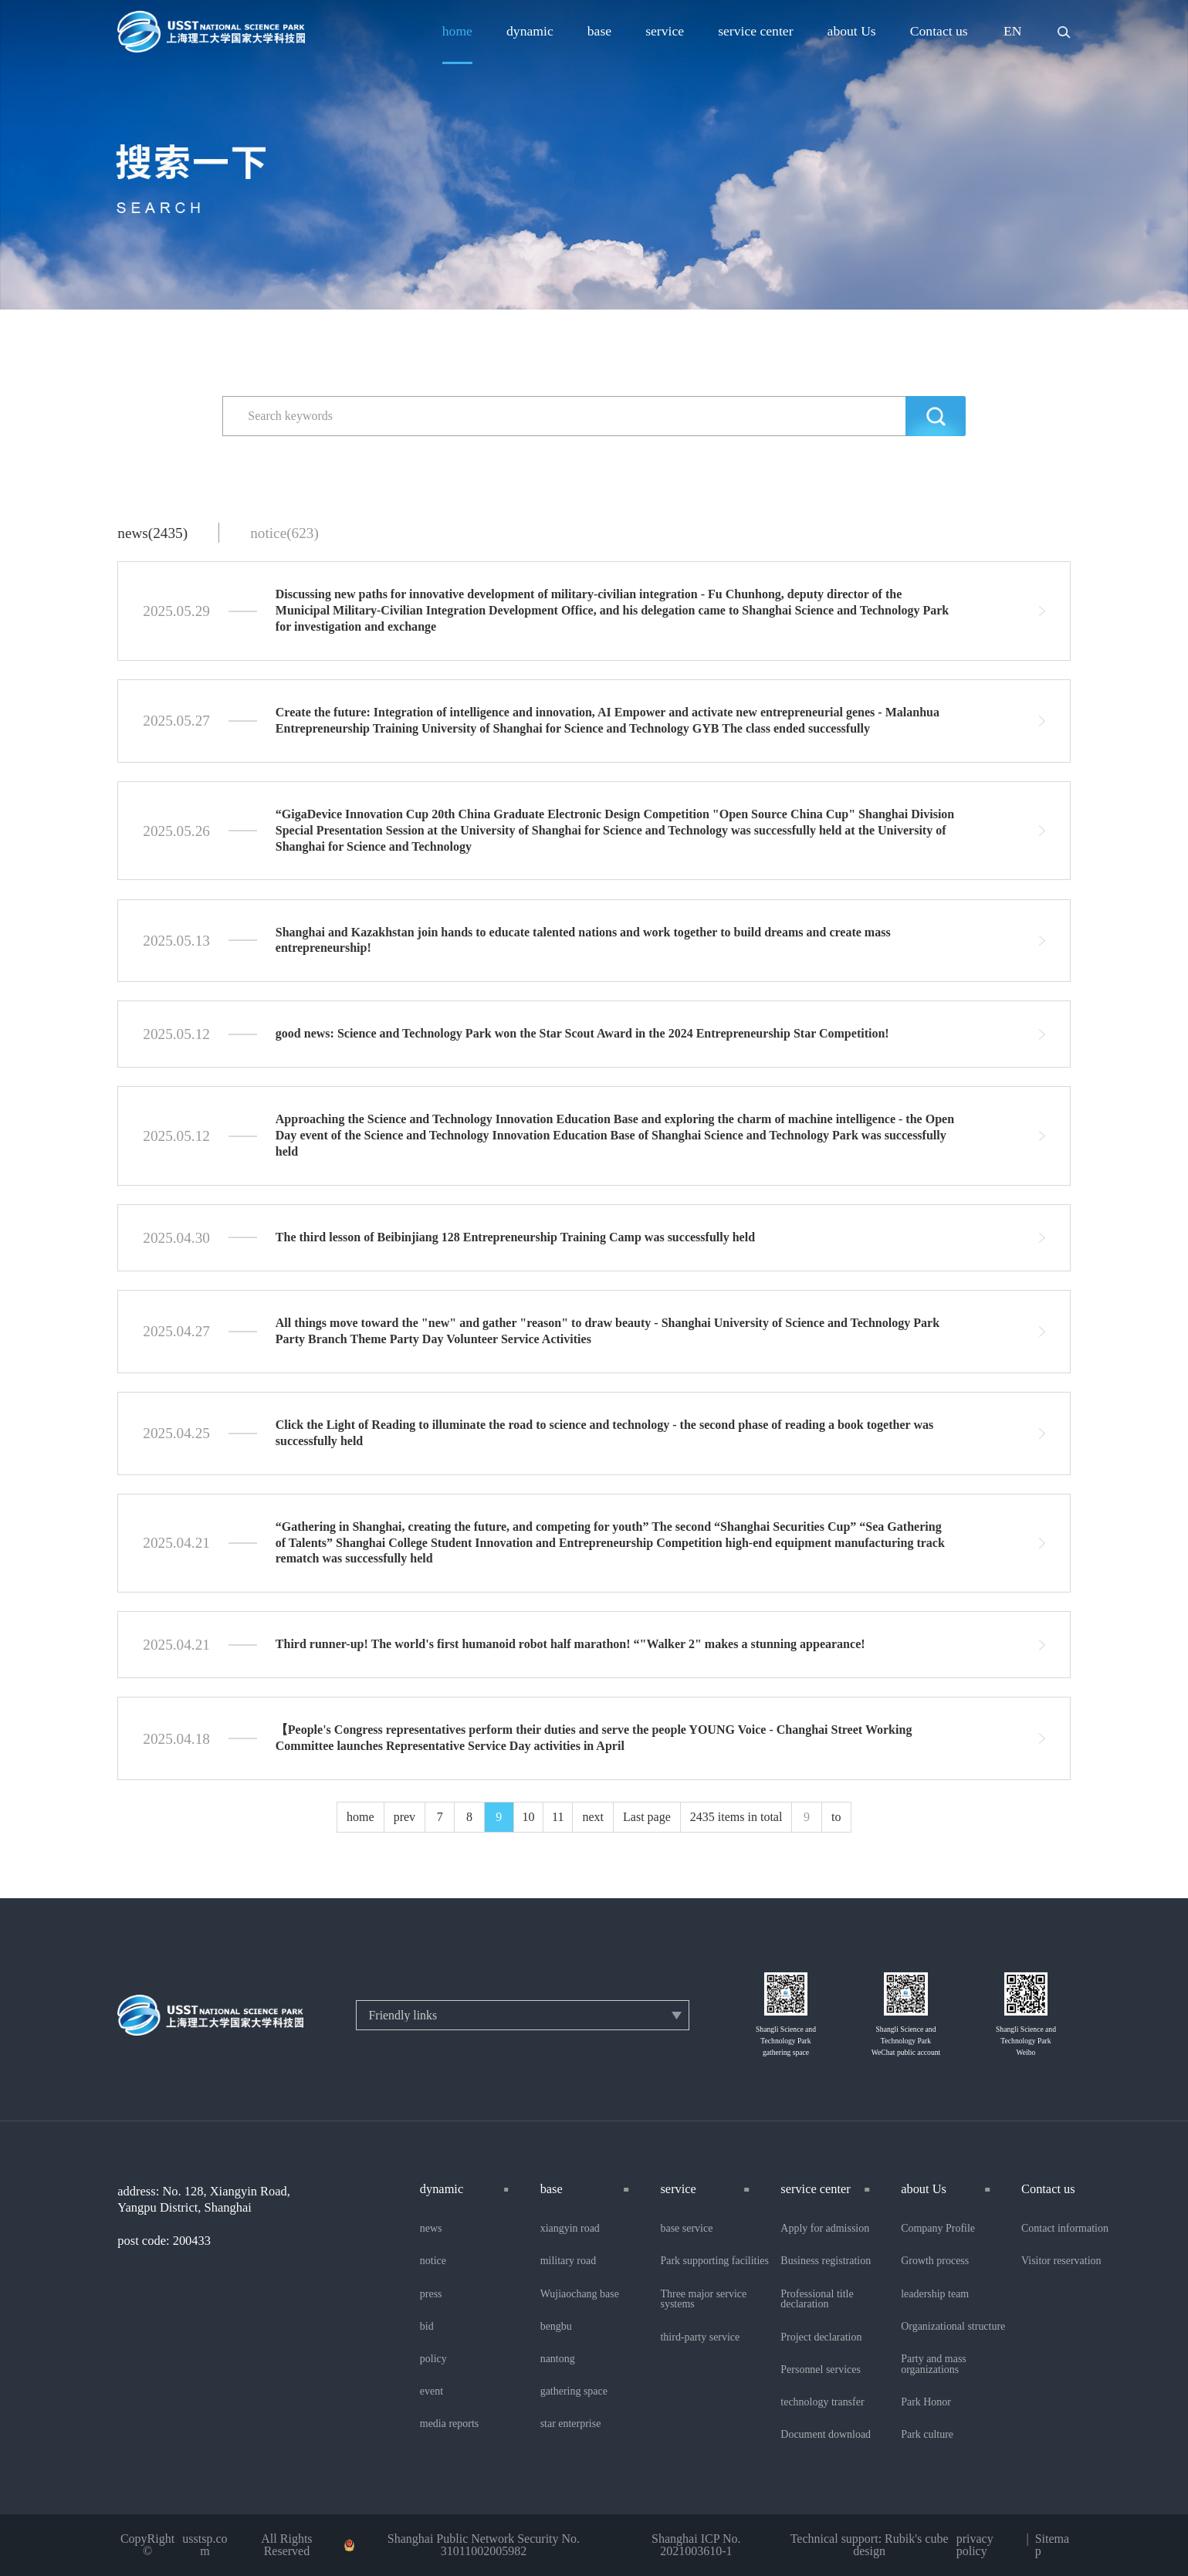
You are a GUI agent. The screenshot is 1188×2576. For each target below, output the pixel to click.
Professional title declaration (816, 2299)
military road (568, 2261)
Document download (825, 2434)
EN (1013, 32)
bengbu (556, 2326)
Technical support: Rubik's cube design (869, 2545)
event (431, 2391)
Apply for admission (824, 2228)
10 (529, 1816)
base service (686, 2228)
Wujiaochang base (579, 2294)
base (599, 32)
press (431, 2294)
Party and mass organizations (933, 2364)
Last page (647, 1816)
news (431, 2228)
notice (433, 2261)
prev (404, 1816)
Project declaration (820, 2337)
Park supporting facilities (714, 2261)
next (593, 1816)
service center (755, 32)
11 (558, 1816)
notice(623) (284, 533)
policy (433, 2359)
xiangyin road (570, 2228)
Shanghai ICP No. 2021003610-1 (696, 2545)
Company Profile (938, 2228)
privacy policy (974, 2545)
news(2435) (152, 533)
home (457, 32)
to (836, 1816)
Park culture (927, 2434)
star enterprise (570, 2424)
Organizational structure (953, 2326)
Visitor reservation (1061, 2261)
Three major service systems (703, 2299)
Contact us (939, 32)
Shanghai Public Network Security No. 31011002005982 (484, 2545)
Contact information (1064, 2228)
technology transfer (822, 2402)
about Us (852, 32)
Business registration (825, 2261)
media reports (449, 2424)
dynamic (529, 32)
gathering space (574, 2391)
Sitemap (1052, 2545)
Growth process (935, 2261)
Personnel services (820, 2369)
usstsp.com (204, 2545)
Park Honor (926, 2402)
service (664, 32)
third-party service (700, 2337)
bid (427, 2326)
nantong (557, 2359)
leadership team (935, 2294)
